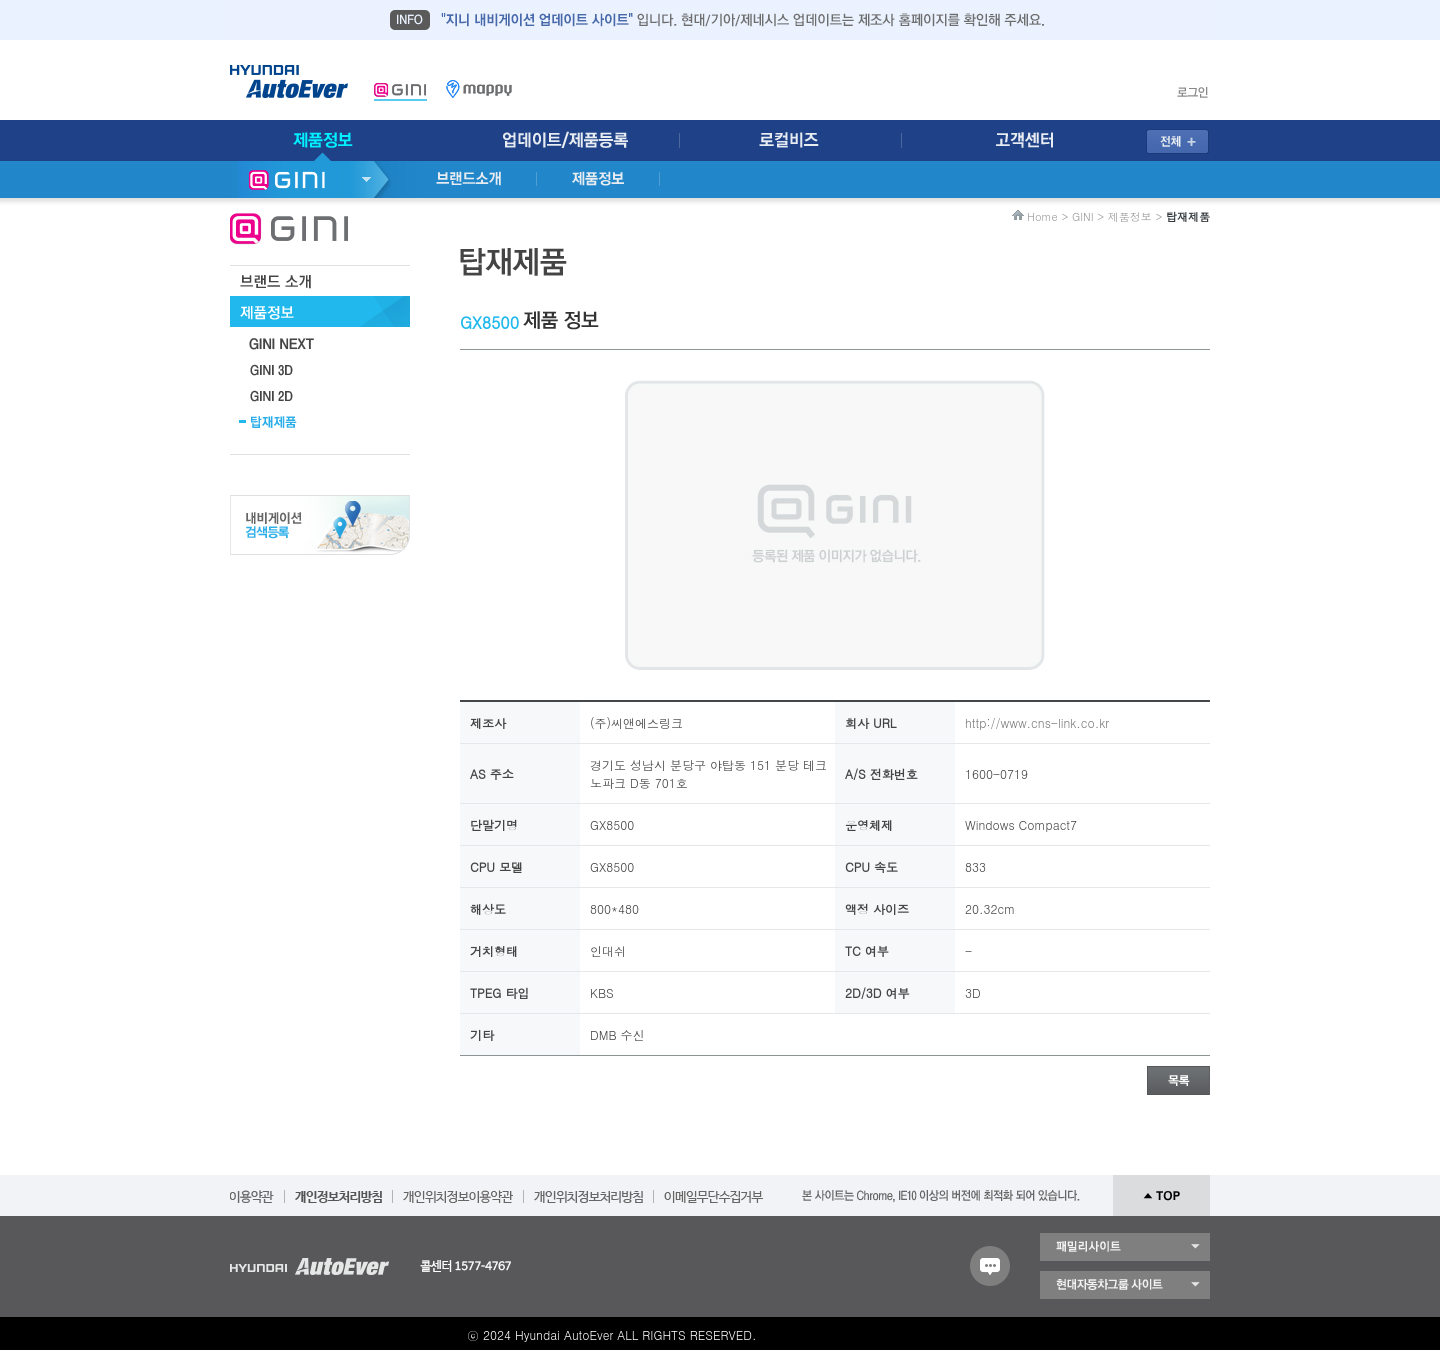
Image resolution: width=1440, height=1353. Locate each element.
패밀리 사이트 (1125, 1247)
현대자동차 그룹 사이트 (1125, 1285)
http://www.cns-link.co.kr (1037, 722)
